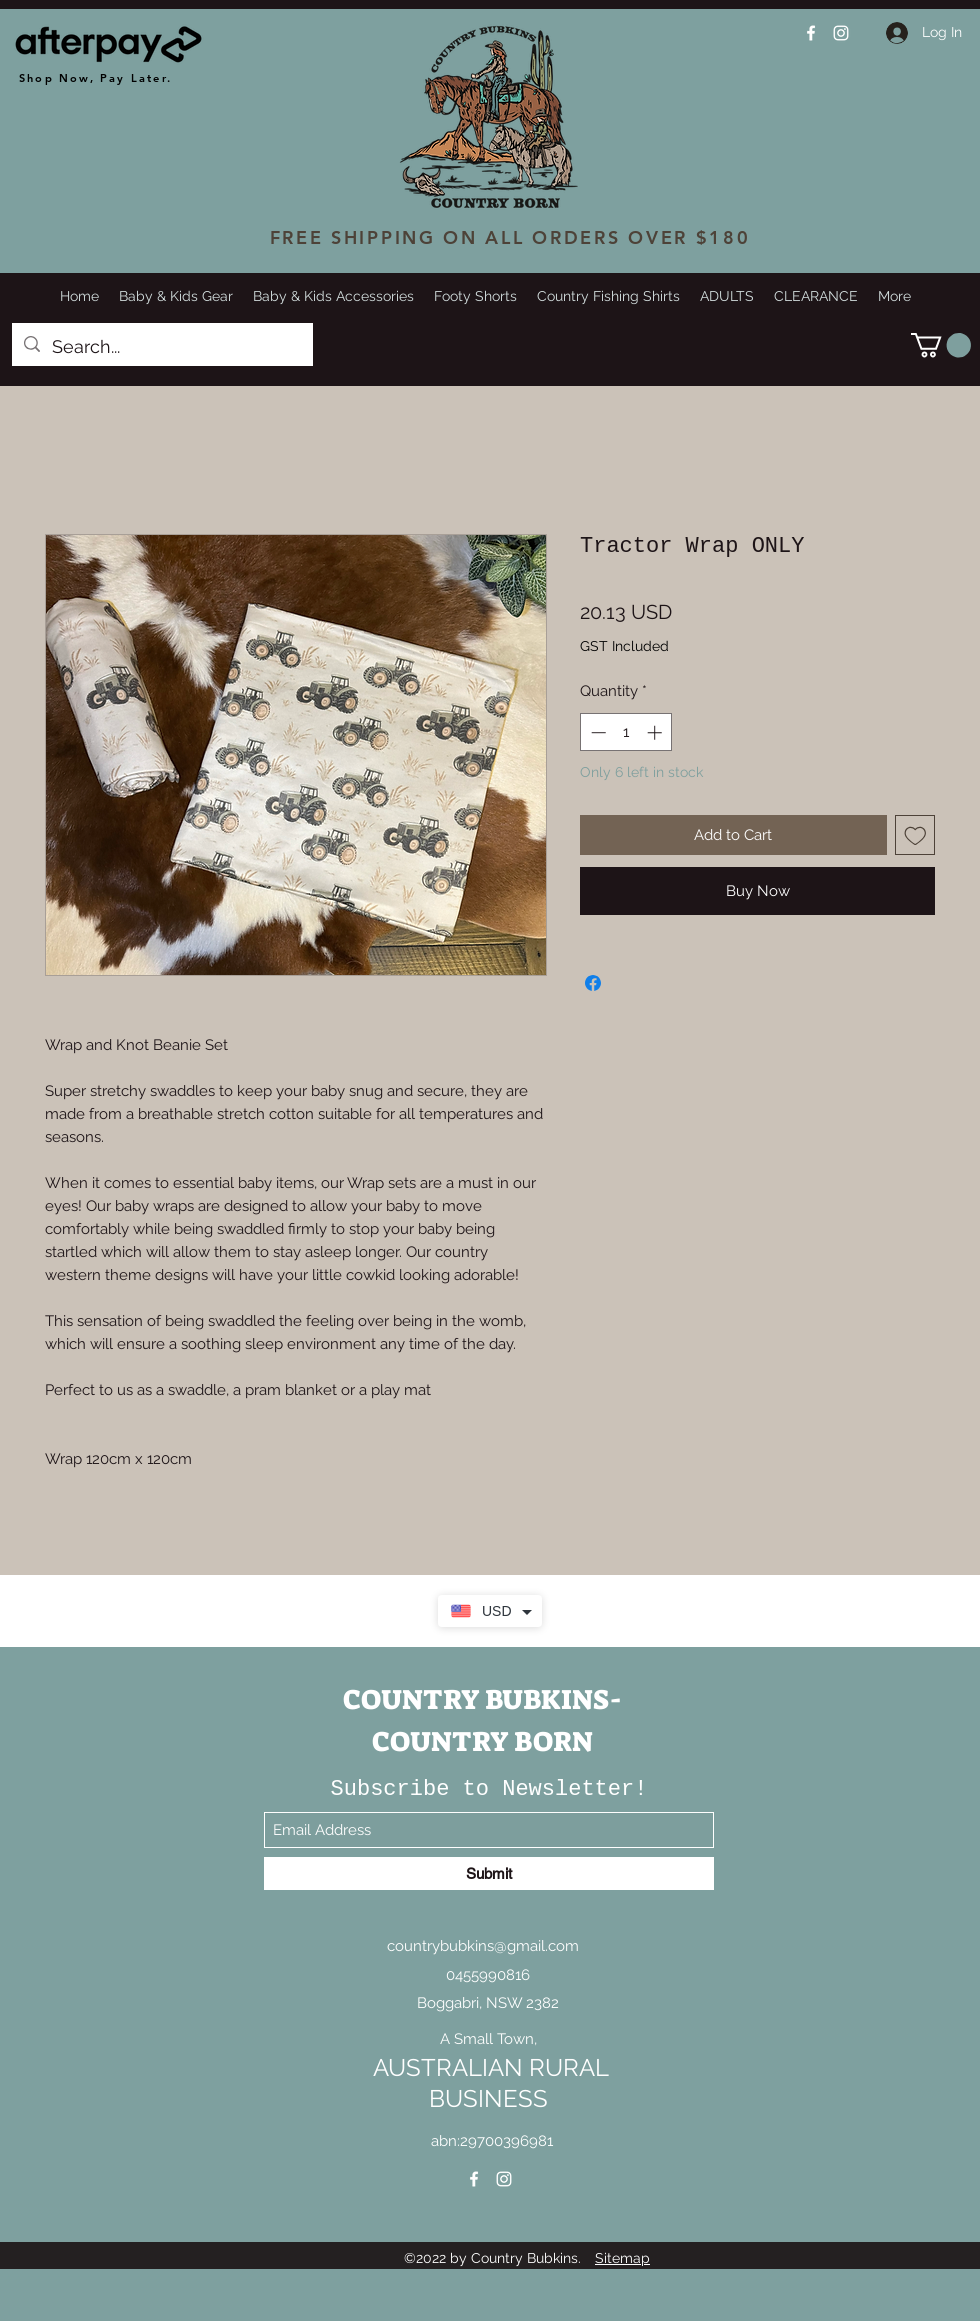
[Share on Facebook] (593, 983)
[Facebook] (811, 33)
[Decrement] (596, 732)
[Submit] (489, 1873)
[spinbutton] (626, 732)
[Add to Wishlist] (915, 835)
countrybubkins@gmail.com (483, 1946)
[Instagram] (841, 33)
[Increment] (656, 732)
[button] (941, 345)
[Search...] (161, 347)
